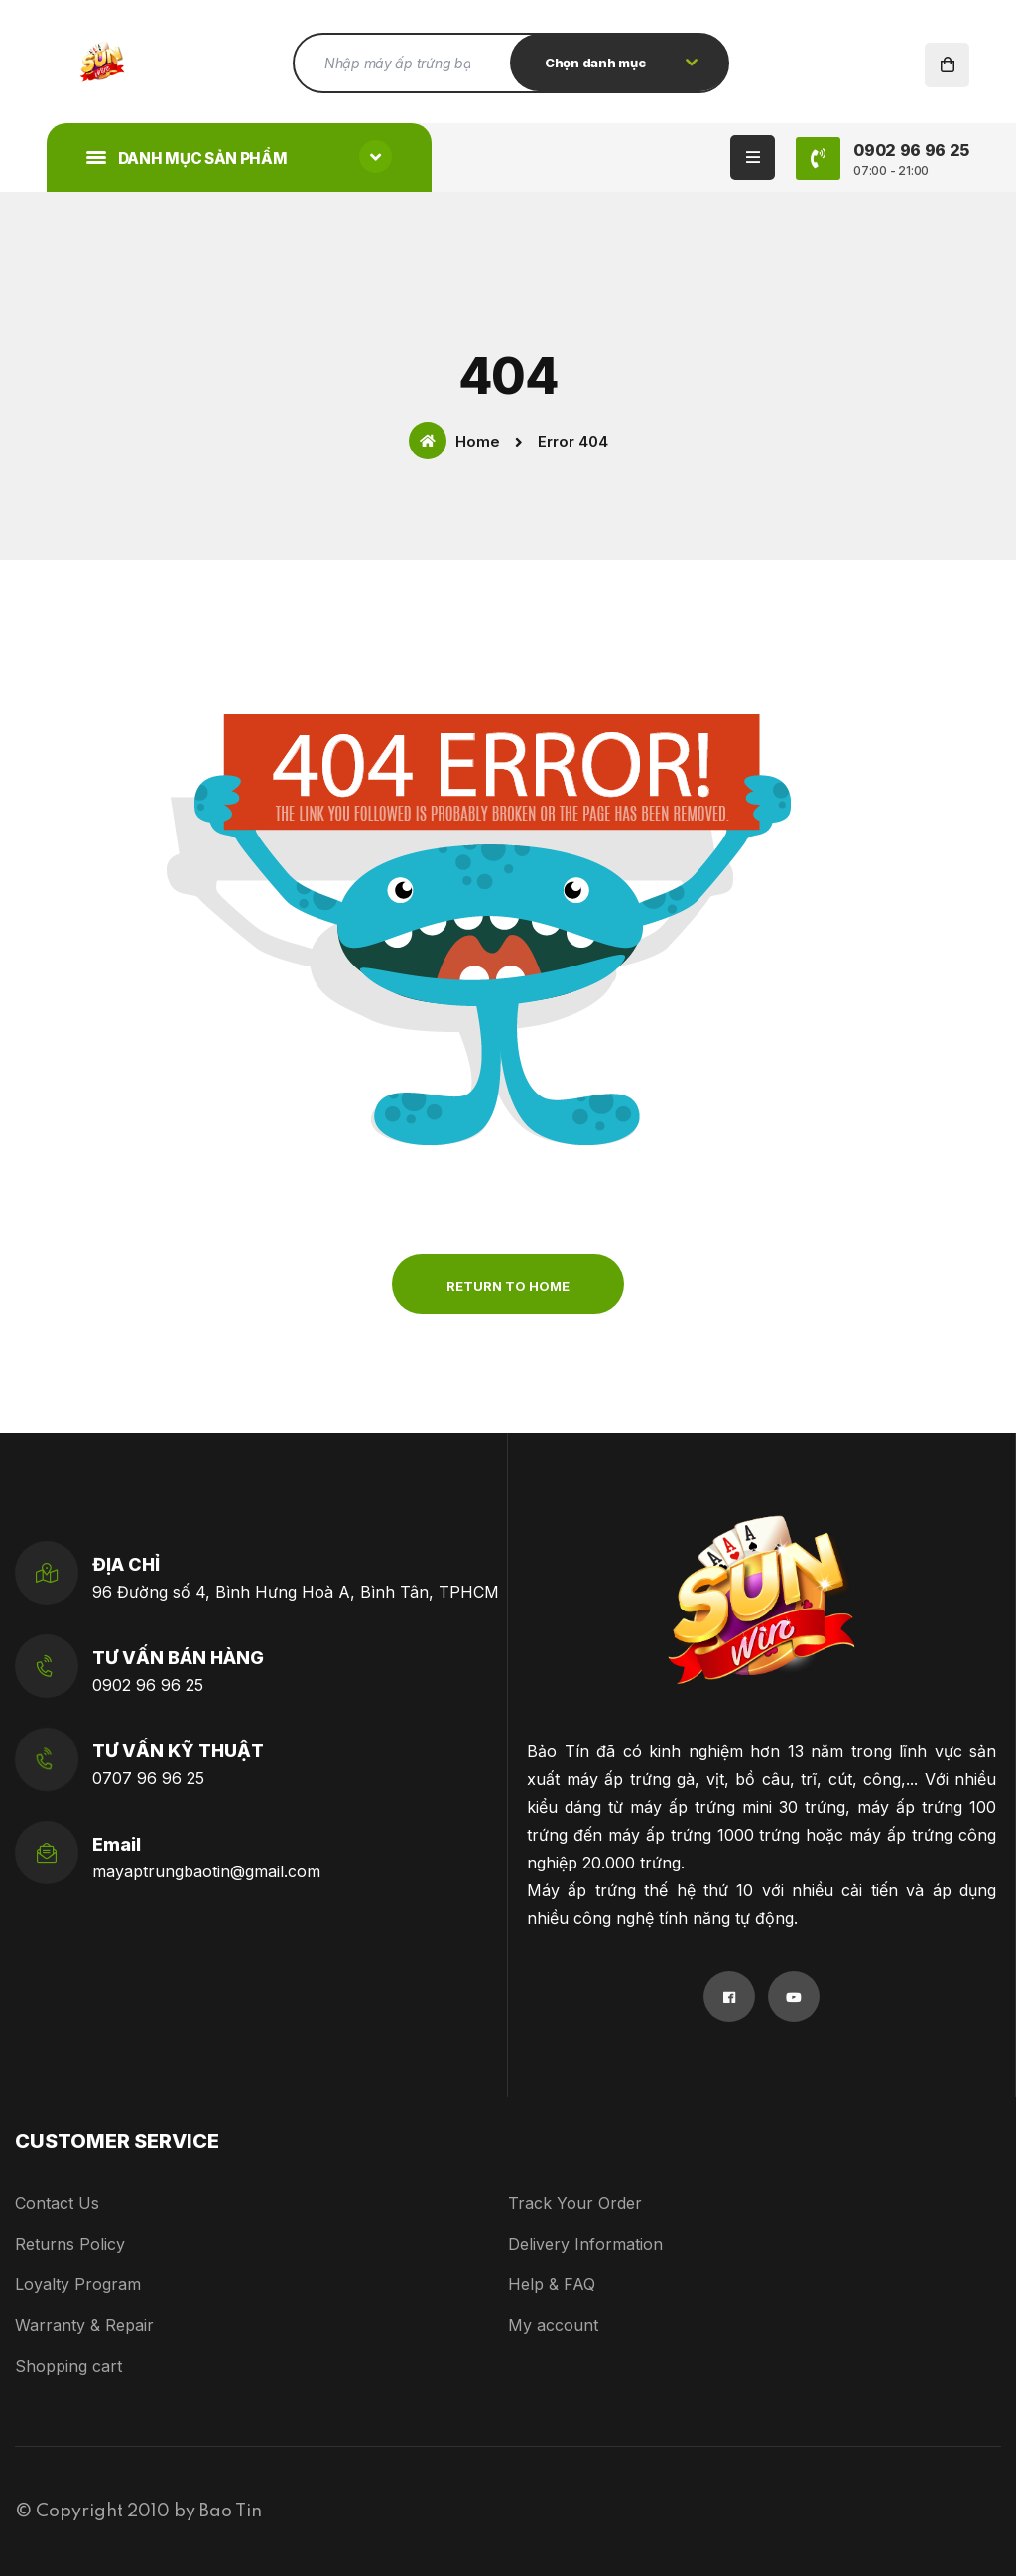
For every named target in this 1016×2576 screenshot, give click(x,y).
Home (454, 440)
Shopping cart (68, 2366)
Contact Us (57, 2203)
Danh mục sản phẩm (239, 156)
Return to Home (508, 1286)
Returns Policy (70, 2244)
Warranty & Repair (84, 2325)
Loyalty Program (78, 2284)
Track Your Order (575, 2203)
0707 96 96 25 (148, 1778)
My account (553, 2325)
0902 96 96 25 (147, 1685)
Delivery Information (585, 2244)
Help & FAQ (551, 2284)
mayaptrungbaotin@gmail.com (206, 1871)
